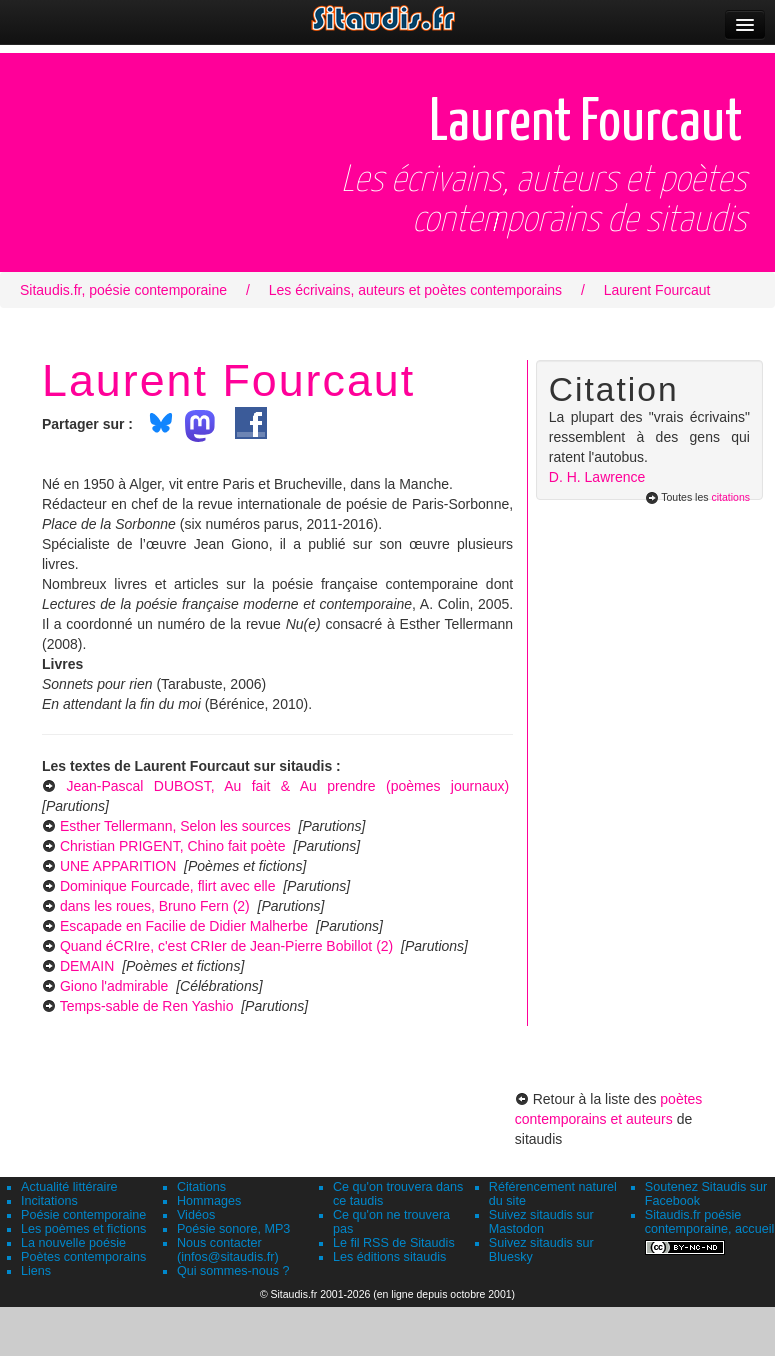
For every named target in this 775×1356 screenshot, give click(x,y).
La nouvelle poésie (73, 1243)
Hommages (209, 1201)
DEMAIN (87, 966)
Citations (201, 1187)
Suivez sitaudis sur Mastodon (541, 1222)
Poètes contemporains (83, 1257)
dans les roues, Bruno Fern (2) (155, 906)
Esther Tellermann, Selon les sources (175, 826)
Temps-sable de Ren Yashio (147, 1006)
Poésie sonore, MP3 (233, 1229)
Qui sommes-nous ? (233, 1271)
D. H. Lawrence (597, 477)
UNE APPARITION (118, 866)
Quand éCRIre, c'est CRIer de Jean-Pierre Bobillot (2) (226, 946)
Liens (36, 1271)
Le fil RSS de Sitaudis (394, 1243)
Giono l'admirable (114, 986)
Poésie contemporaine (83, 1215)
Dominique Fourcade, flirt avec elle (168, 886)
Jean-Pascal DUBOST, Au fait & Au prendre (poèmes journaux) (287, 786)
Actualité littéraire (69, 1187)
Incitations (49, 1201)
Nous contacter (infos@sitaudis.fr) (228, 1250)
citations (730, 497)
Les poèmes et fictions (83, 1229)
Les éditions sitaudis (389, 1257)
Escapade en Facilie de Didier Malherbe (184, 926)
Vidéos (196, 1215)
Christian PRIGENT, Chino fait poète (173, 846)
